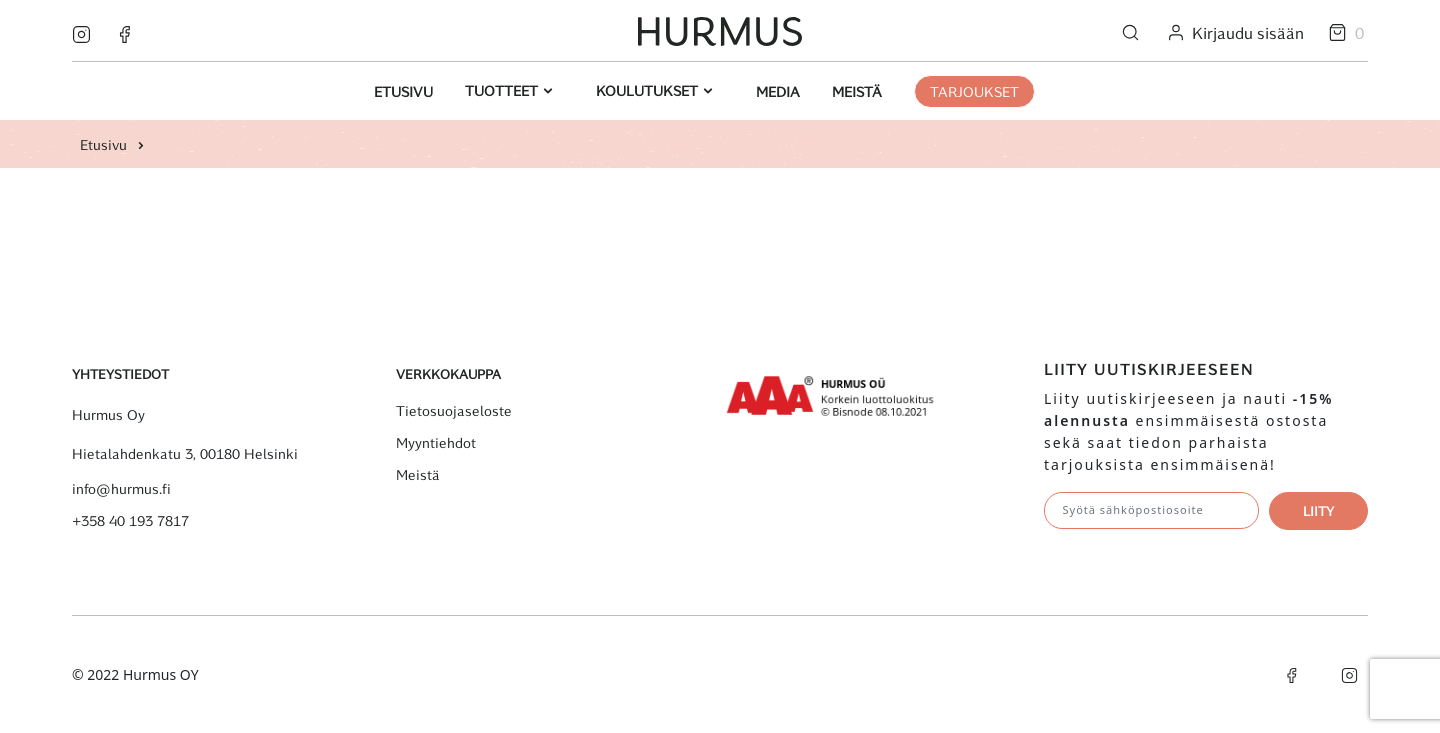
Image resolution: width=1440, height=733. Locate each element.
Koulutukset (649, 90)
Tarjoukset (974, 91)
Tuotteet (503, 90)
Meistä (857, 91)
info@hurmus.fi (121, 489)
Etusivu (403, 91)
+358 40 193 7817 (130, 521)
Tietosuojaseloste (454, 411)
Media (778, 91)
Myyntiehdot (436, 443)
